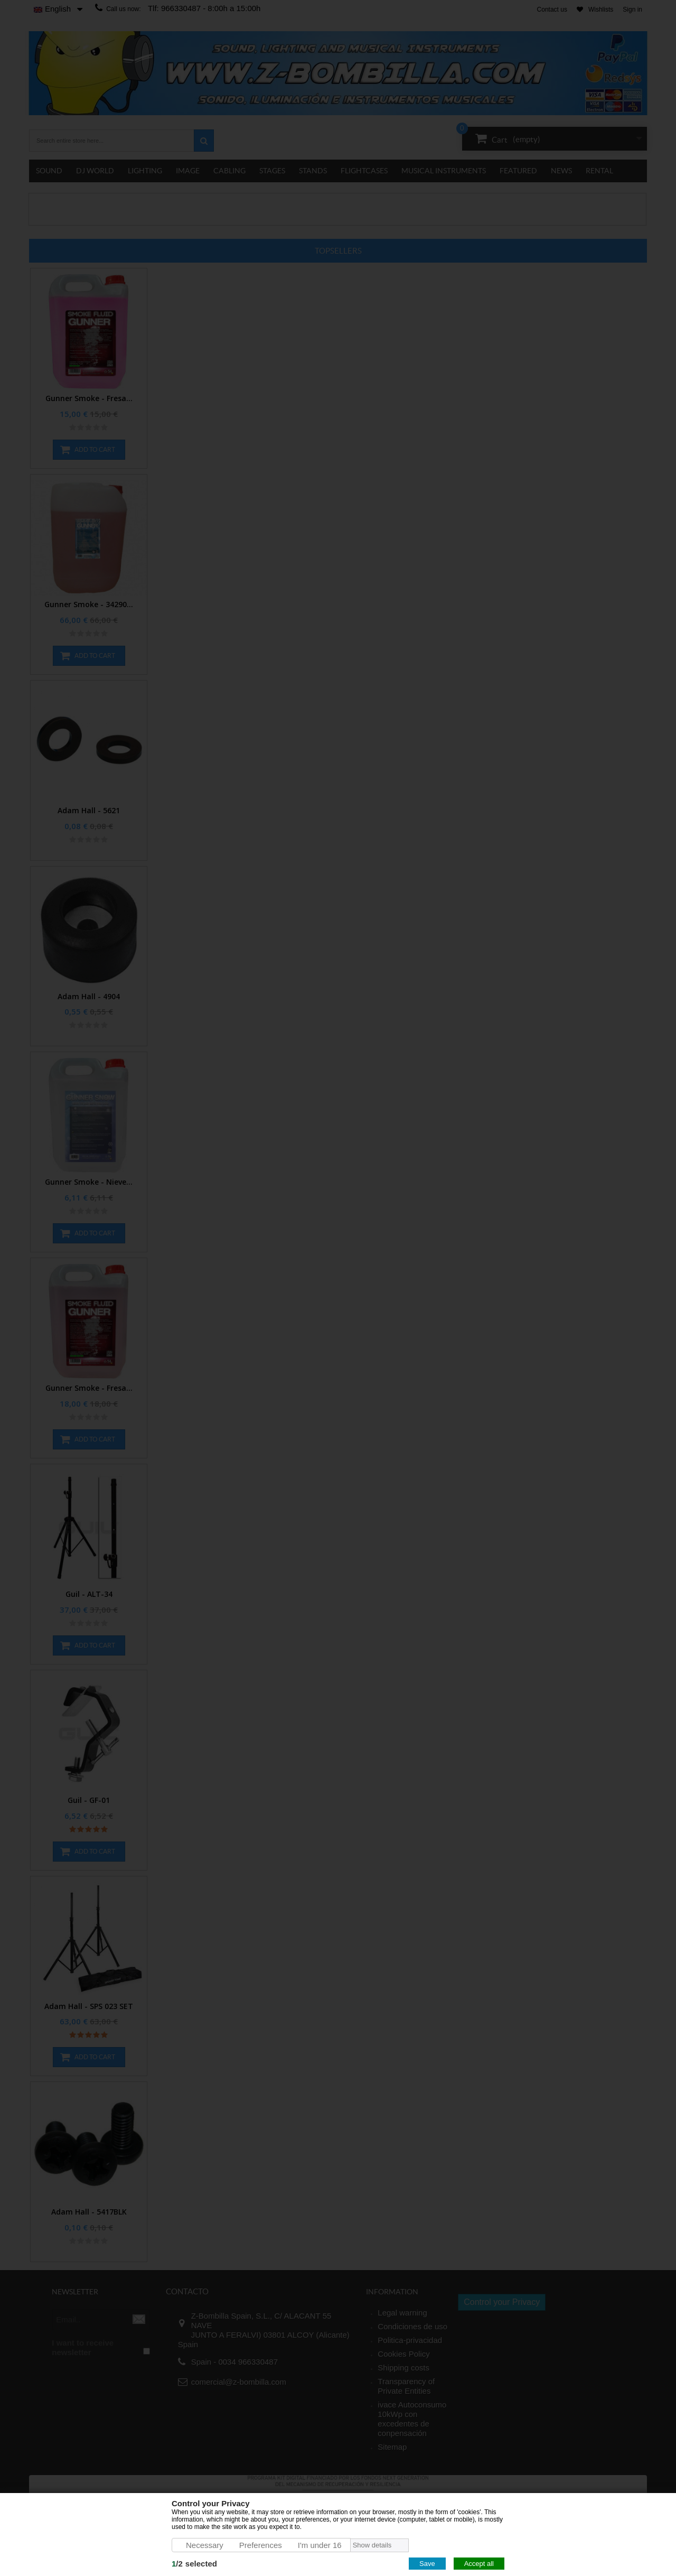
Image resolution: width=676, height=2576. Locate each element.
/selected (194, 2563)
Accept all (479, 2564)
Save (427, 2564)
